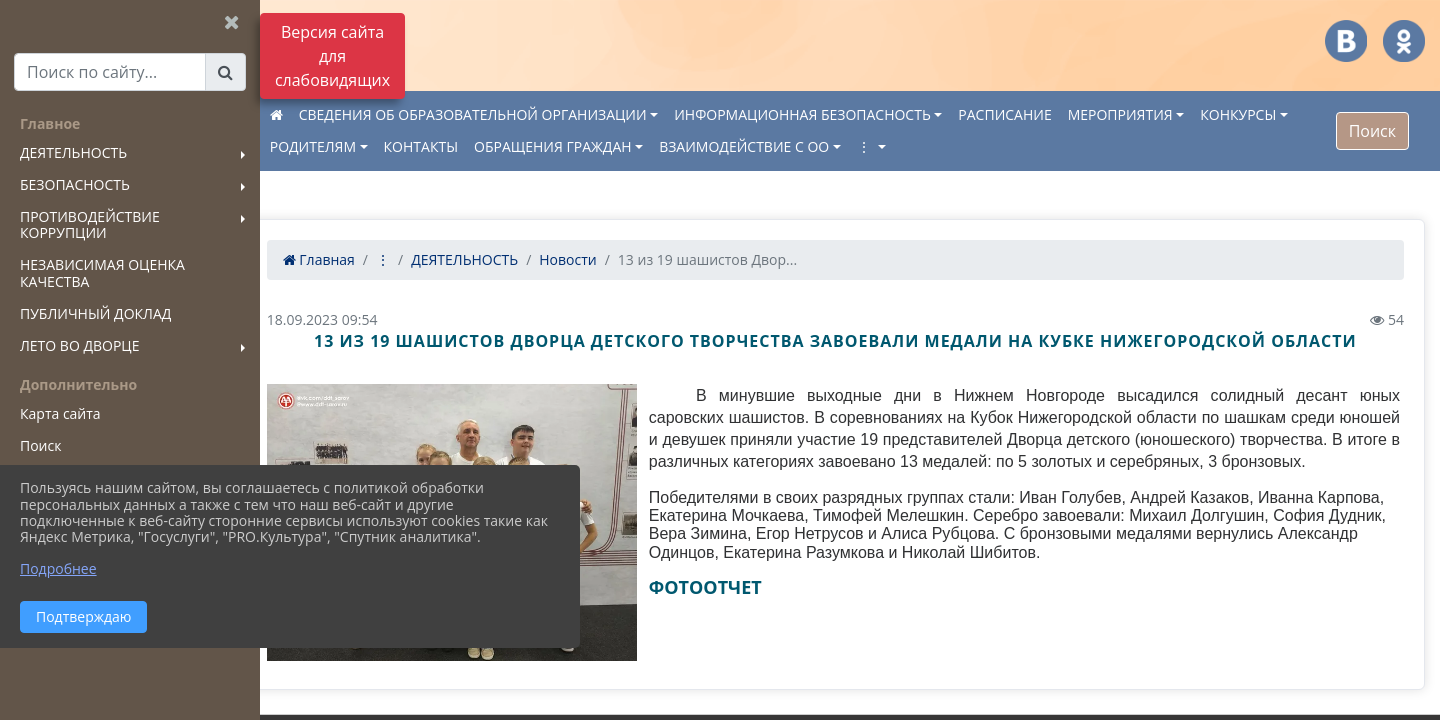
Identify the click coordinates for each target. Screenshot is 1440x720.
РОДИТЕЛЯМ (342, 146)
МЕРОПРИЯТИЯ (1149, 114)
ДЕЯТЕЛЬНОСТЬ (493, 259)
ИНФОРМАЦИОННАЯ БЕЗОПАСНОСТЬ (831, 114)
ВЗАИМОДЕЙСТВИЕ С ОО (773, 146)
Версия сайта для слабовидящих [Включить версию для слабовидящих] (332, 56)
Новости (597, 259)
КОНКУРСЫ (1268, 114)
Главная (348, 259)
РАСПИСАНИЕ (1034, 114)
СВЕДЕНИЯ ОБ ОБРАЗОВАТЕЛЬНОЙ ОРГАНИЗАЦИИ (502, 114)
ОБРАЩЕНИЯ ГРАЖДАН (582, 146)
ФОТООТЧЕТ (724, 609)
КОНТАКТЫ (450, 146)
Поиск (1372, 131)
